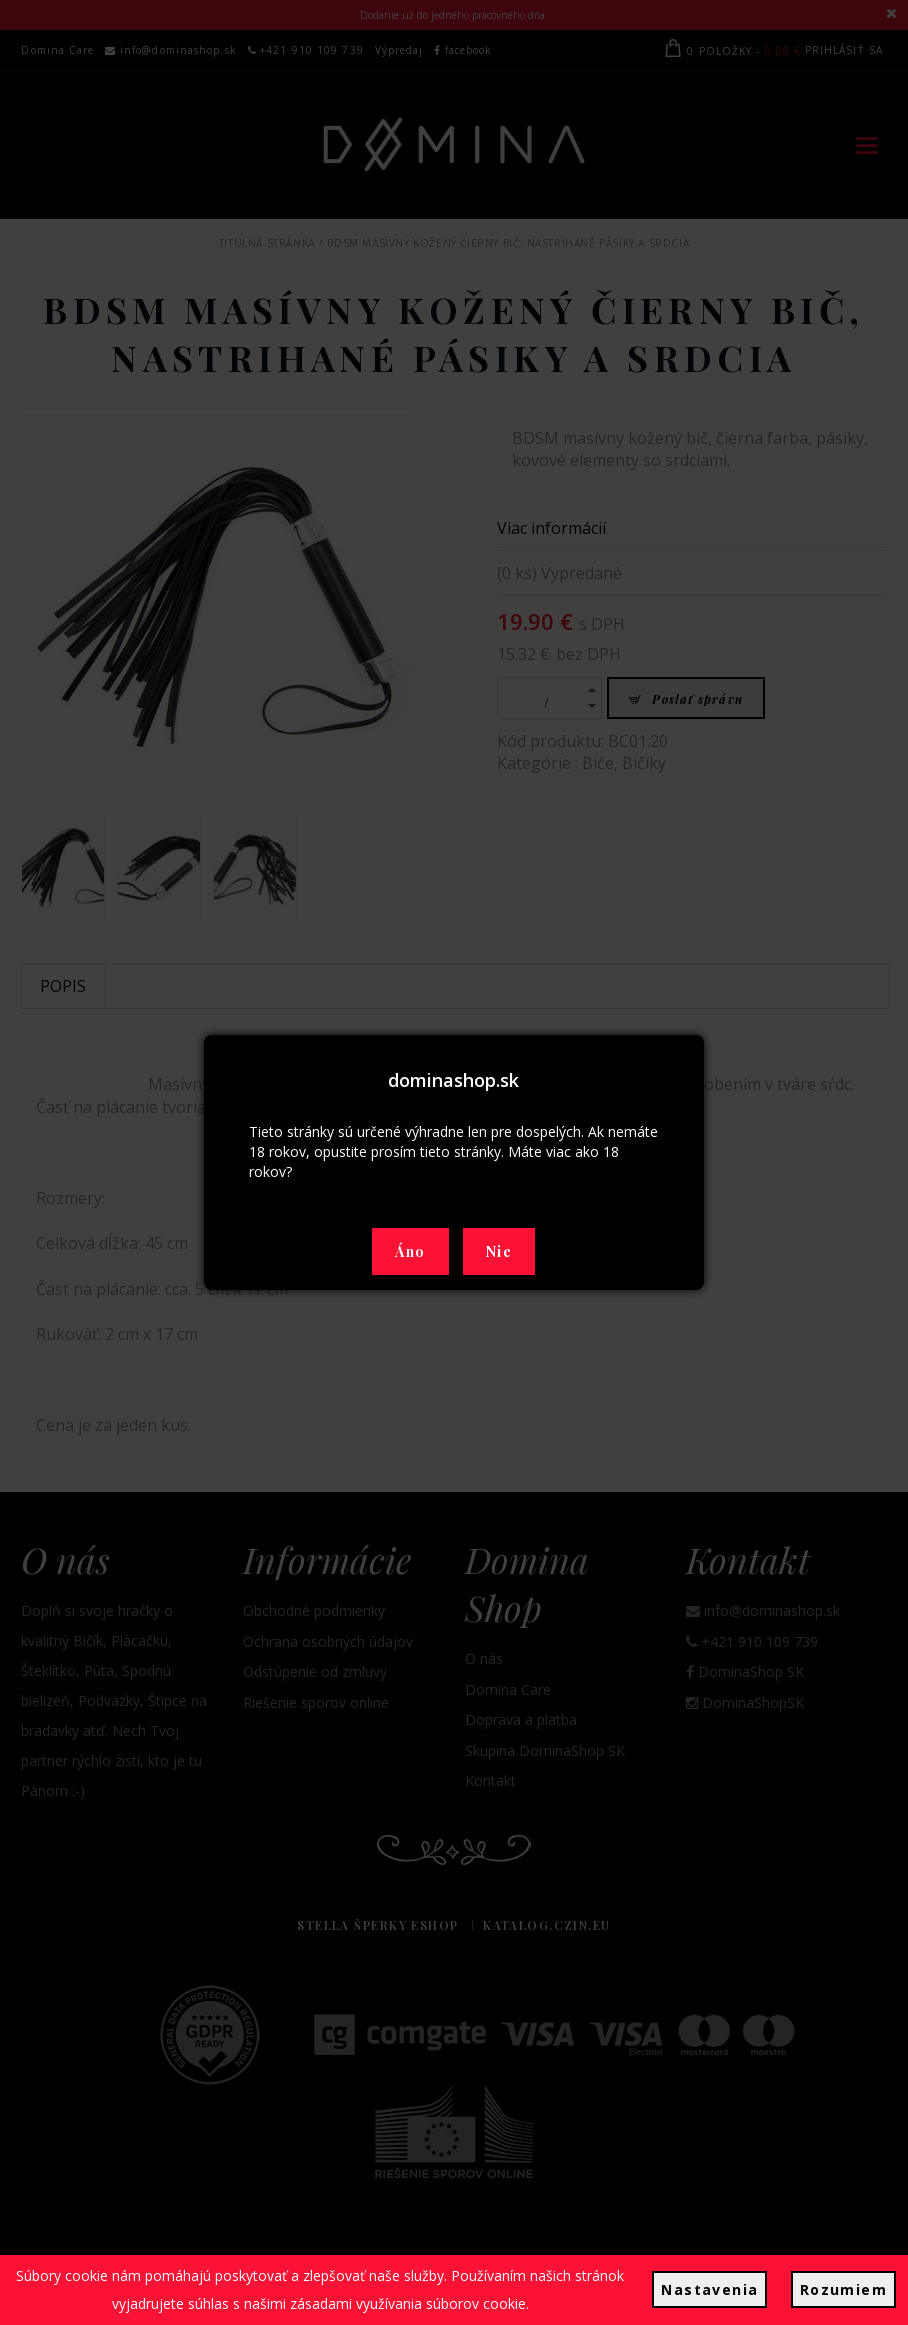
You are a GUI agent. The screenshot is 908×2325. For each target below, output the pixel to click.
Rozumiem (843, 2289)
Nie (499, 1251)
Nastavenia (709, 2289)
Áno (410, 1251)
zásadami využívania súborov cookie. (409, 2303)
